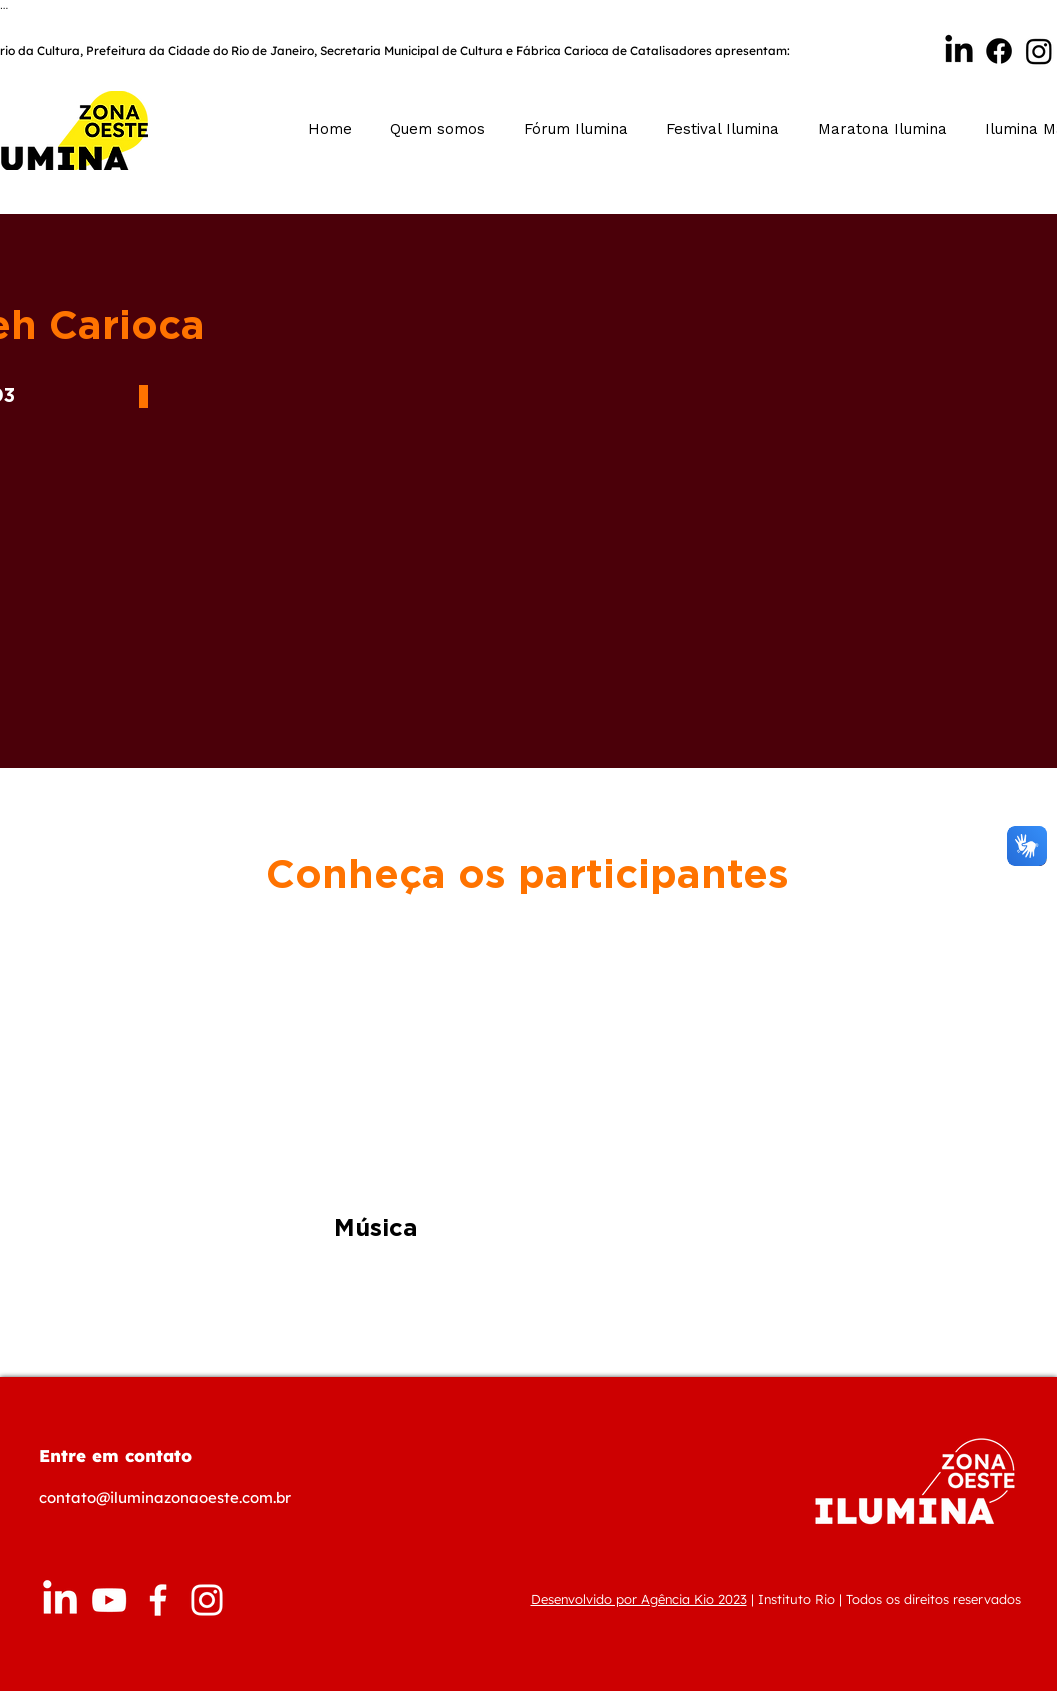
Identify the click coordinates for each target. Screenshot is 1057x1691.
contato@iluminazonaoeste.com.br (165, 1497)
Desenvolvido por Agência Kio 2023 (639, 1599)
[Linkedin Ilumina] (959, 51)
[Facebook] (999, 51)
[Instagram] (1039, 51)
